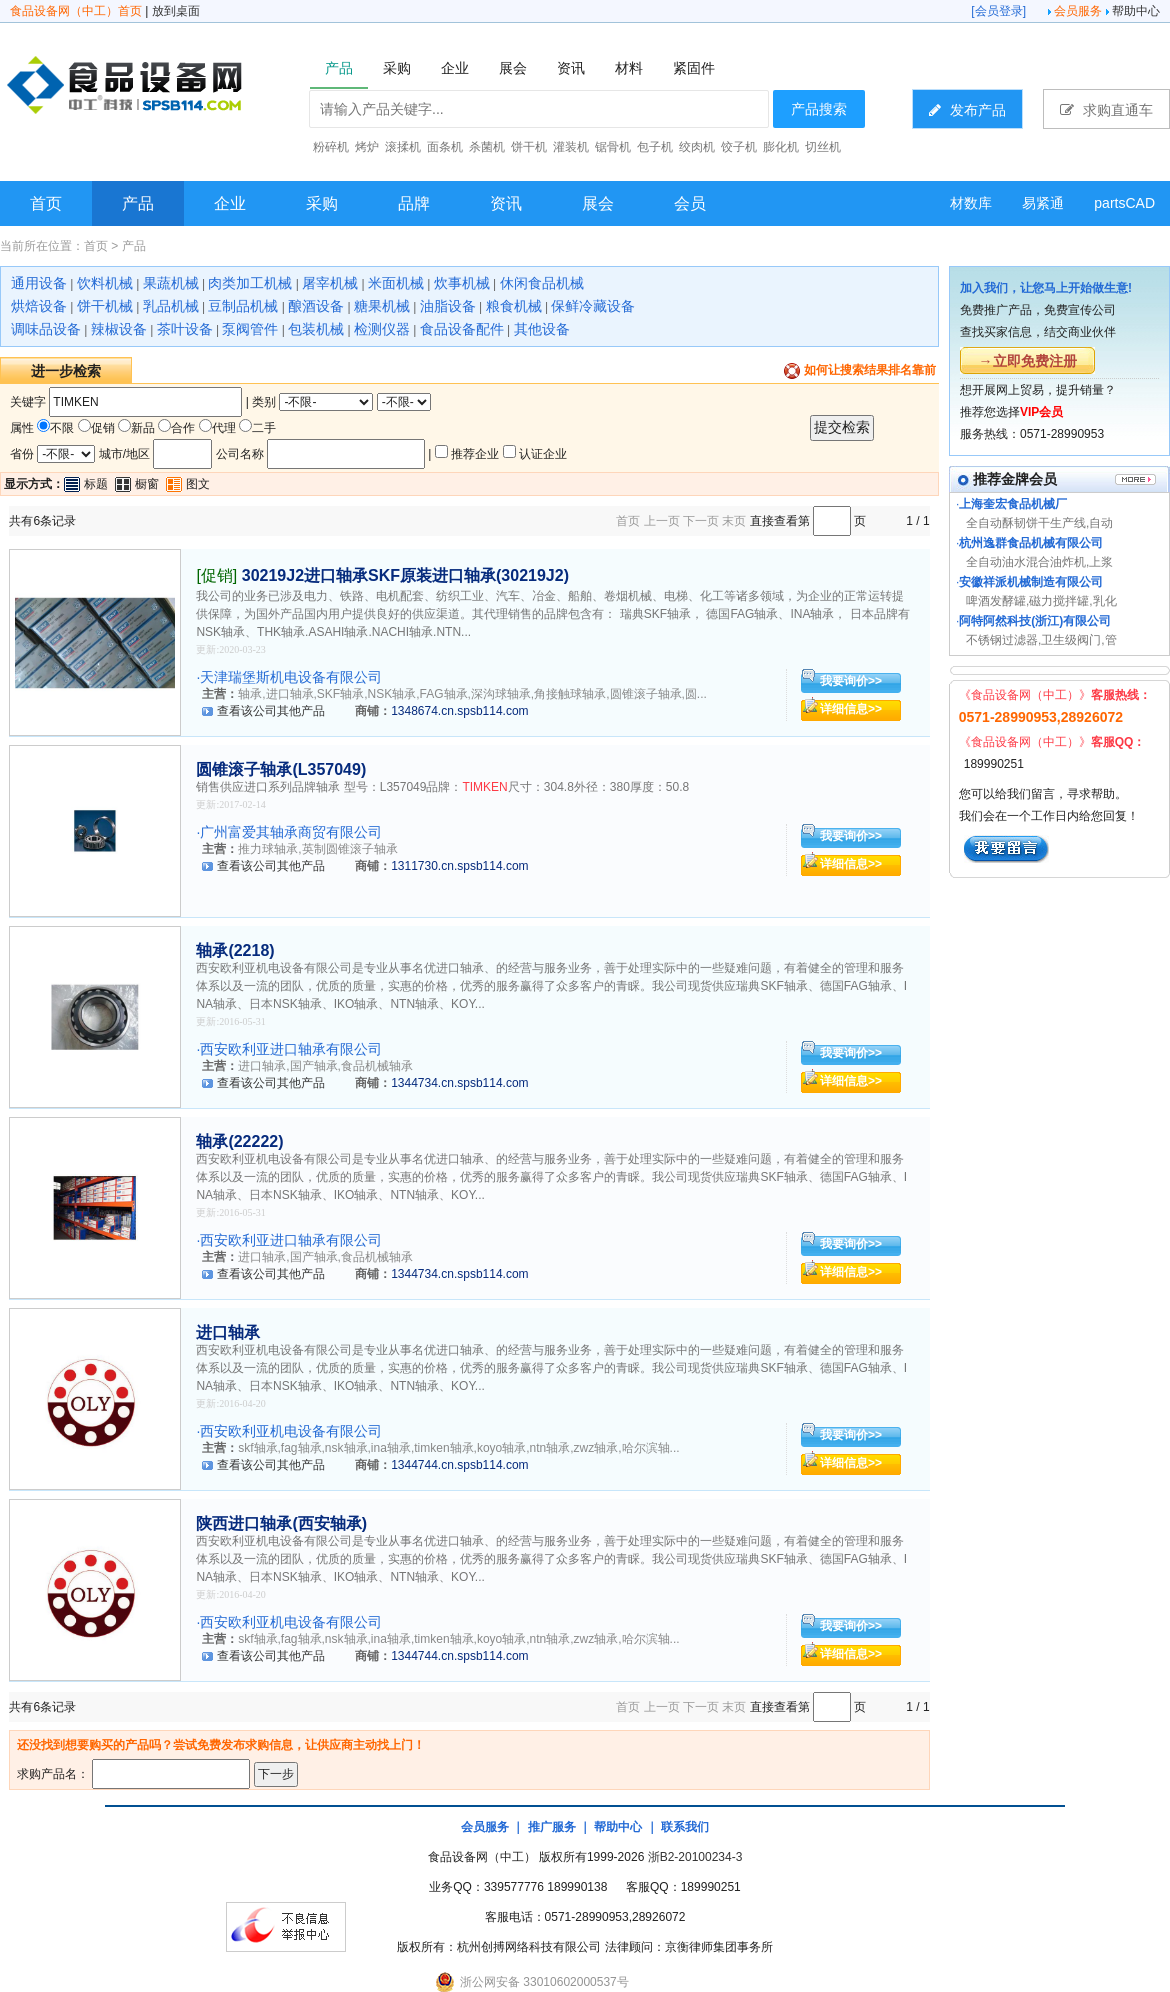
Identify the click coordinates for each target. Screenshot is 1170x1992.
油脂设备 (448, 306)
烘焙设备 (39, 306)
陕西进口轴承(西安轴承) (281, 1523)
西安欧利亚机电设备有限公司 (291, 1431)
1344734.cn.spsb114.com (459, 1083)
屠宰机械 (330, 283)
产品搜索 (819, 109)
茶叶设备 (185, 329)
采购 (322, 203)
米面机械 (396, 283)
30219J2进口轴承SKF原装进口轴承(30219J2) (405, 575)
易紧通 (1043, 203)
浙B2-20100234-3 (695, 1857)
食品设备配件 (462, 329)
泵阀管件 (250, 329)
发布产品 (967, 109)
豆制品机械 (243, 306)
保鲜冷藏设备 (593, 306)
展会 (598, 203)
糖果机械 (382, 306)
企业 (230, 203)
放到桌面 (176, 11)
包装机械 (316, 329)
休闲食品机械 (542, 283)
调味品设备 (46, 329)
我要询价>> (851, 681)
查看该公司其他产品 (271, 711)
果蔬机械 (171, 283)
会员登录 (999, 11)
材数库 (971, 203)
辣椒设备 (119, 329)
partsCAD (1124, 203)
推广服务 (552, 1827)
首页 (46, 203)
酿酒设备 (316, 306)
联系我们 (685, 1827)
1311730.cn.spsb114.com (459, 866)
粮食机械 (514, 306)
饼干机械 (105, 306)
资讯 (506, 203)
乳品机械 (171, 306)
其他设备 (542, 329)
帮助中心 (1136, 11)
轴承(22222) (239, 1141)
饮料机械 (105, 283)
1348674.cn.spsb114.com (459, 711)
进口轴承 (228, 1332)
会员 (690, 203)
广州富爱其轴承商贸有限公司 (291, 832)
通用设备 (39, 283)
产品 (138, 203)
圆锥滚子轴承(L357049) (281, 769)
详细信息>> (851, 709)
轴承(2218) (235, 950)
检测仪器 (382, 329)
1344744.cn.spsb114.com (459, 1465)
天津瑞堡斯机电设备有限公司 (291, 677)
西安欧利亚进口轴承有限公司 (291, 1049)
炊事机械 (462, 283)
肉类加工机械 (250, 283)
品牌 (414, 203)
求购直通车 (1106, 109)
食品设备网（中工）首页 (76, 11)
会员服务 (1078, 11)
